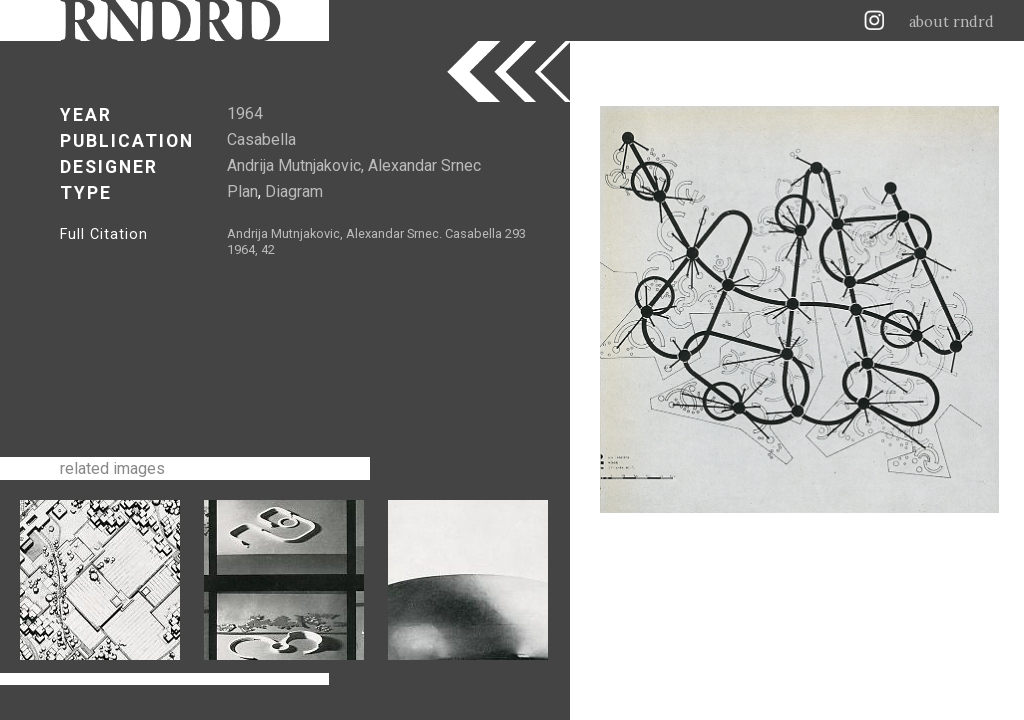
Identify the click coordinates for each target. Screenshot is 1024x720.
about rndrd (951, 22)
